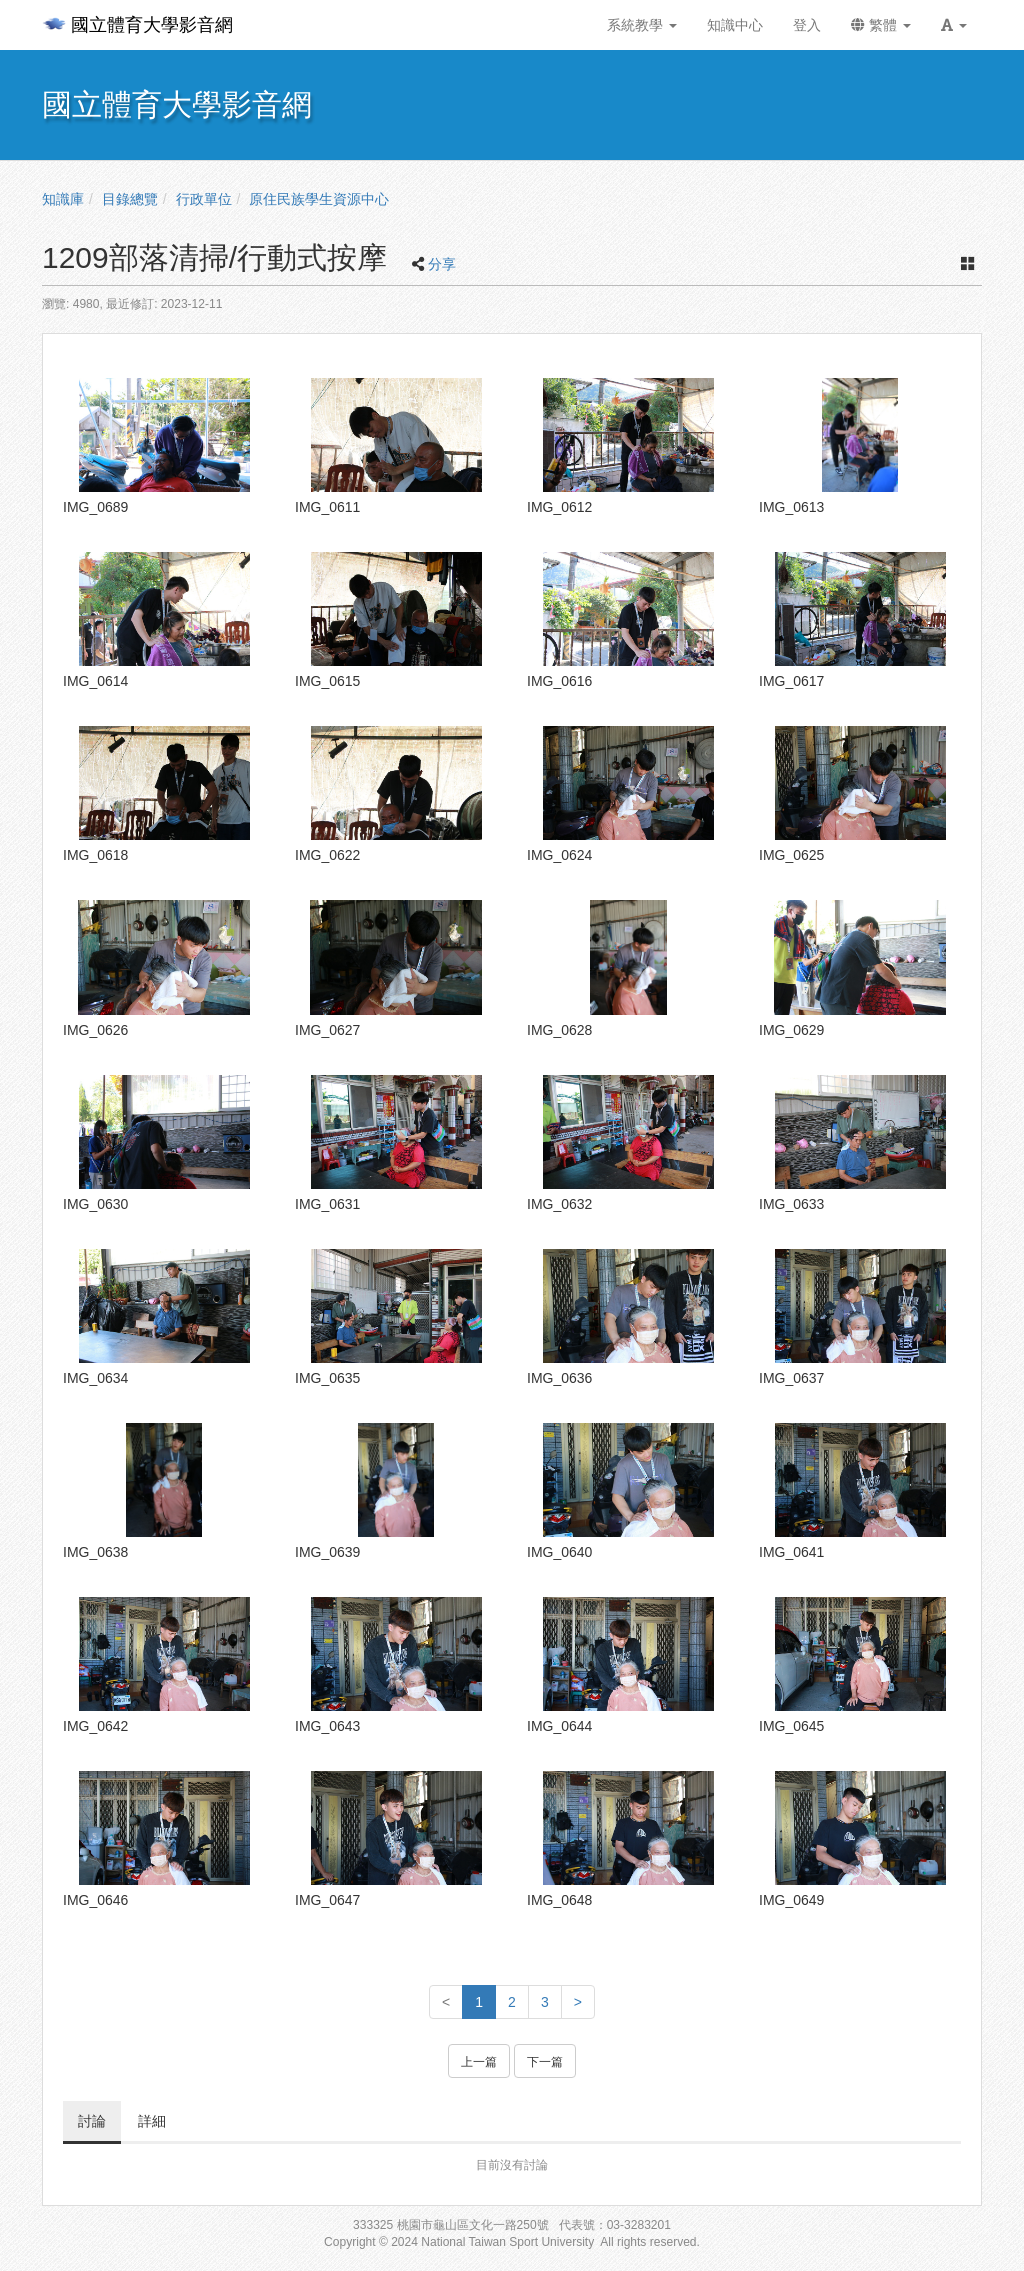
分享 (442, 264)
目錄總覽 (130, 199)
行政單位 (204, 199)
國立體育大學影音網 (137, 25)
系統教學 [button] (642, 25)
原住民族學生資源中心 (319, 199)
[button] (954, 25)
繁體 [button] (881, 25)
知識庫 (63, 199)
